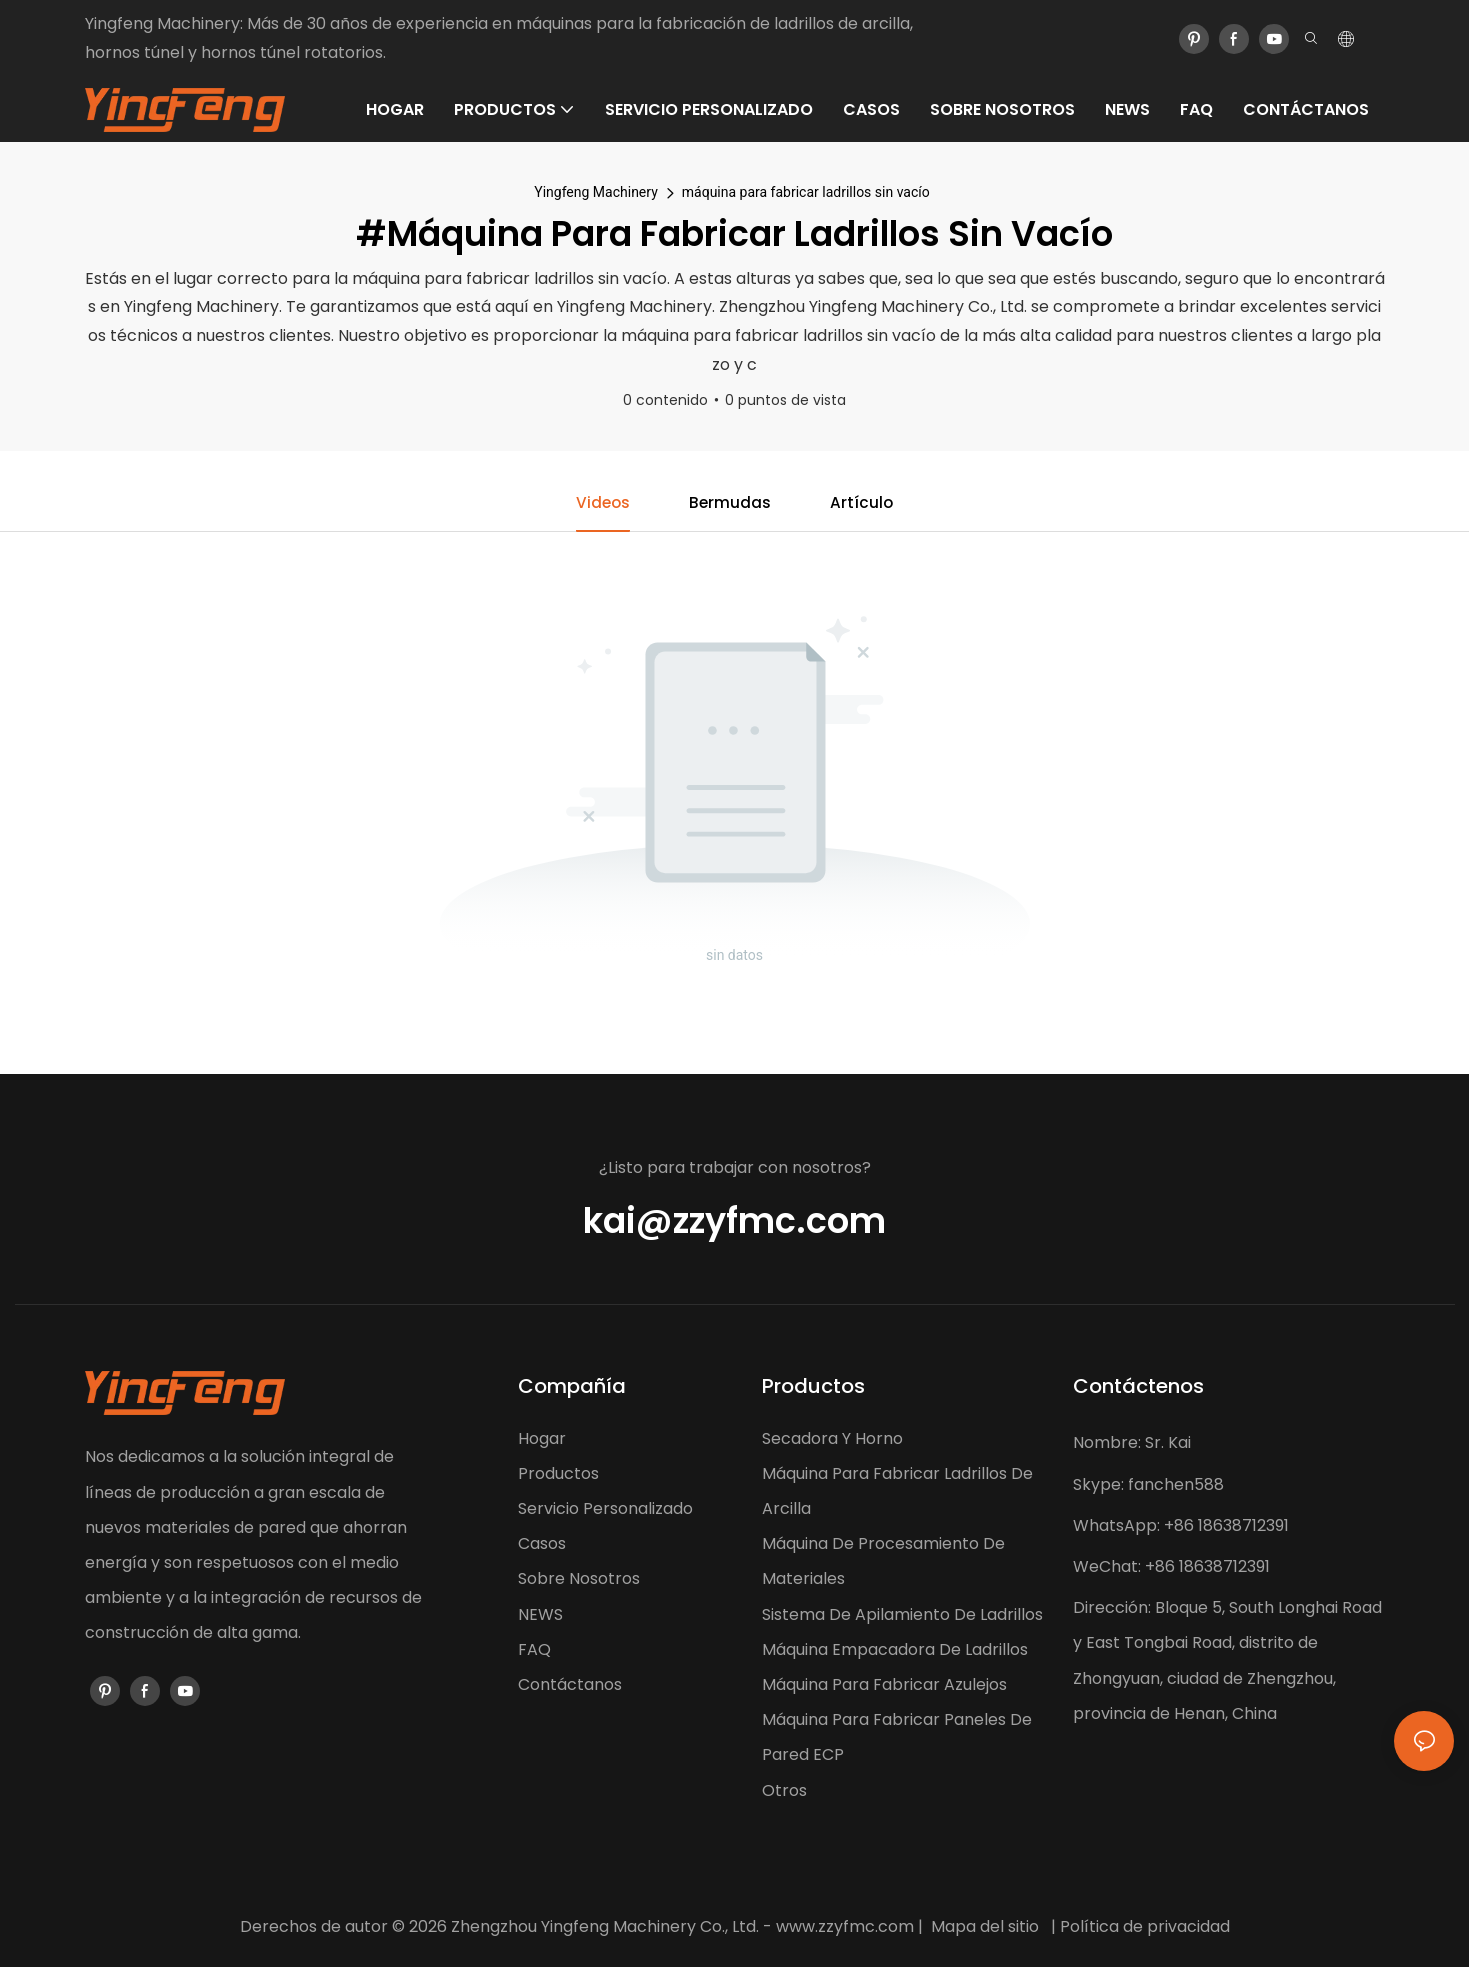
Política (1089, 1927)
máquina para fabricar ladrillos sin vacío (806, 192)
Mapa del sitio (985, 1927)
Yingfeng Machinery (596, 192)
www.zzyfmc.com (845, 1927)
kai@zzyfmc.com (734, 1221)
